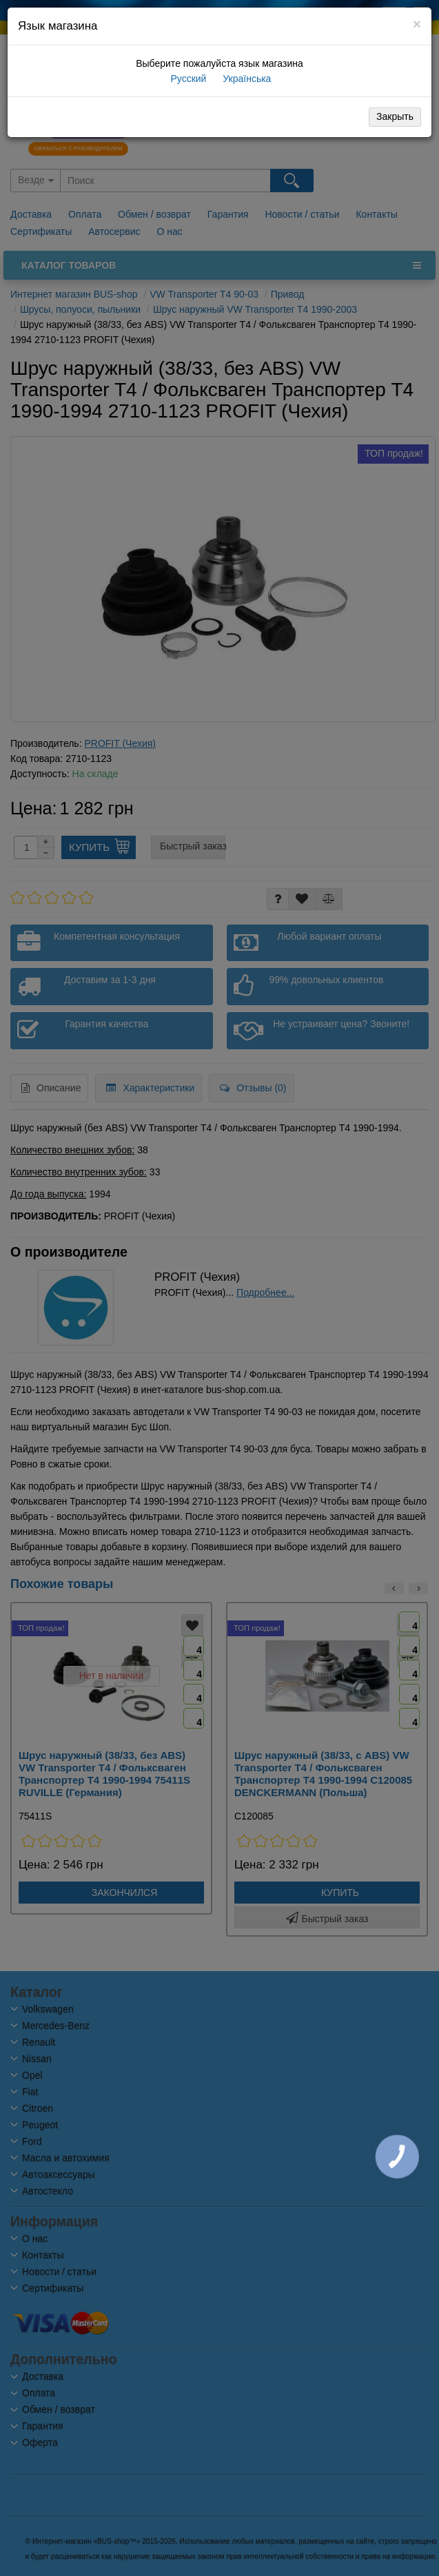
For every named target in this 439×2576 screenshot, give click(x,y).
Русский (187, 78)
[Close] (417, 24)
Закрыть (395, 116)
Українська (245, 78)
